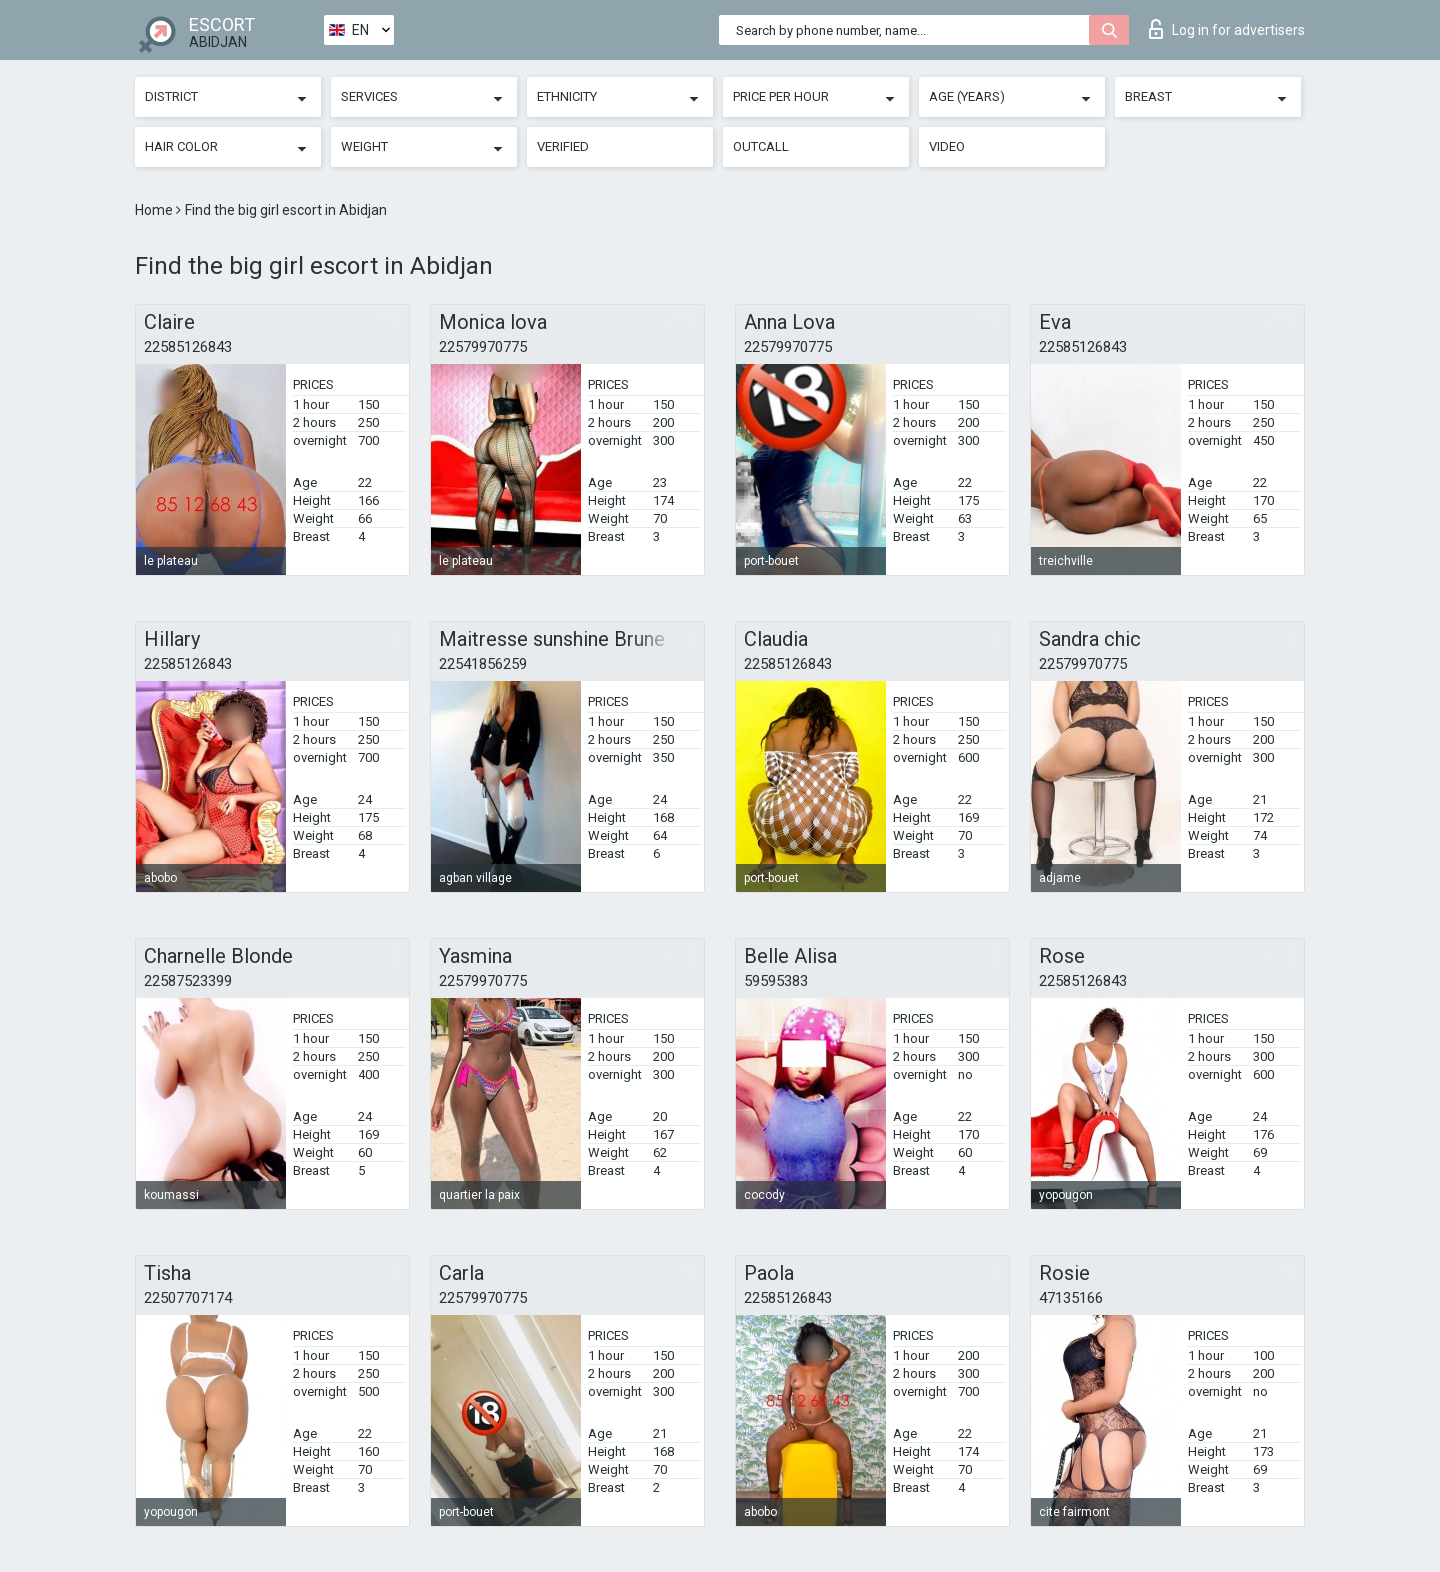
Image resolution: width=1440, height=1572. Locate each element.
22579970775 (483, 347)
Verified (563, 146)
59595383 (776, 981)
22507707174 (188, 1298)
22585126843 (188, 347)
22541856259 (483, 664)
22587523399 (188, 981)
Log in (1227, 29)
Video (947, 146)
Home (155, 210)
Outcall (761, 146)
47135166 (1071, 1298)
